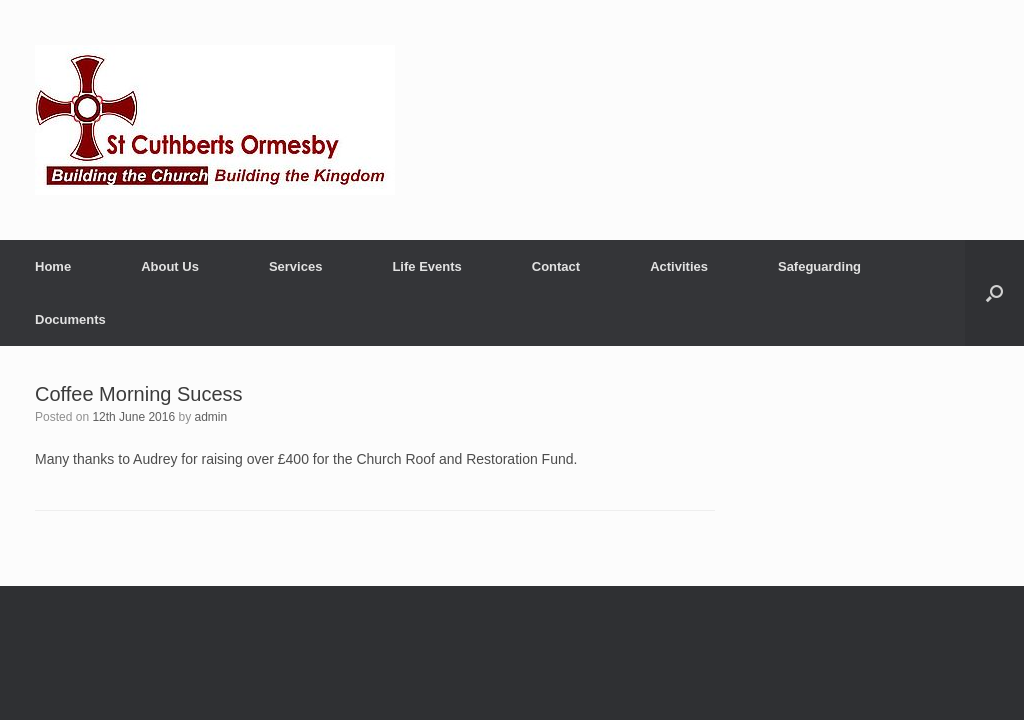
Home (53, 266)
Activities (679, 266)
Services (296, 266)
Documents (70, 319)
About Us (170, 266)
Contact (556, 266)
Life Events (426, 266)
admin (211, 417)
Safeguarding (819, 266)
